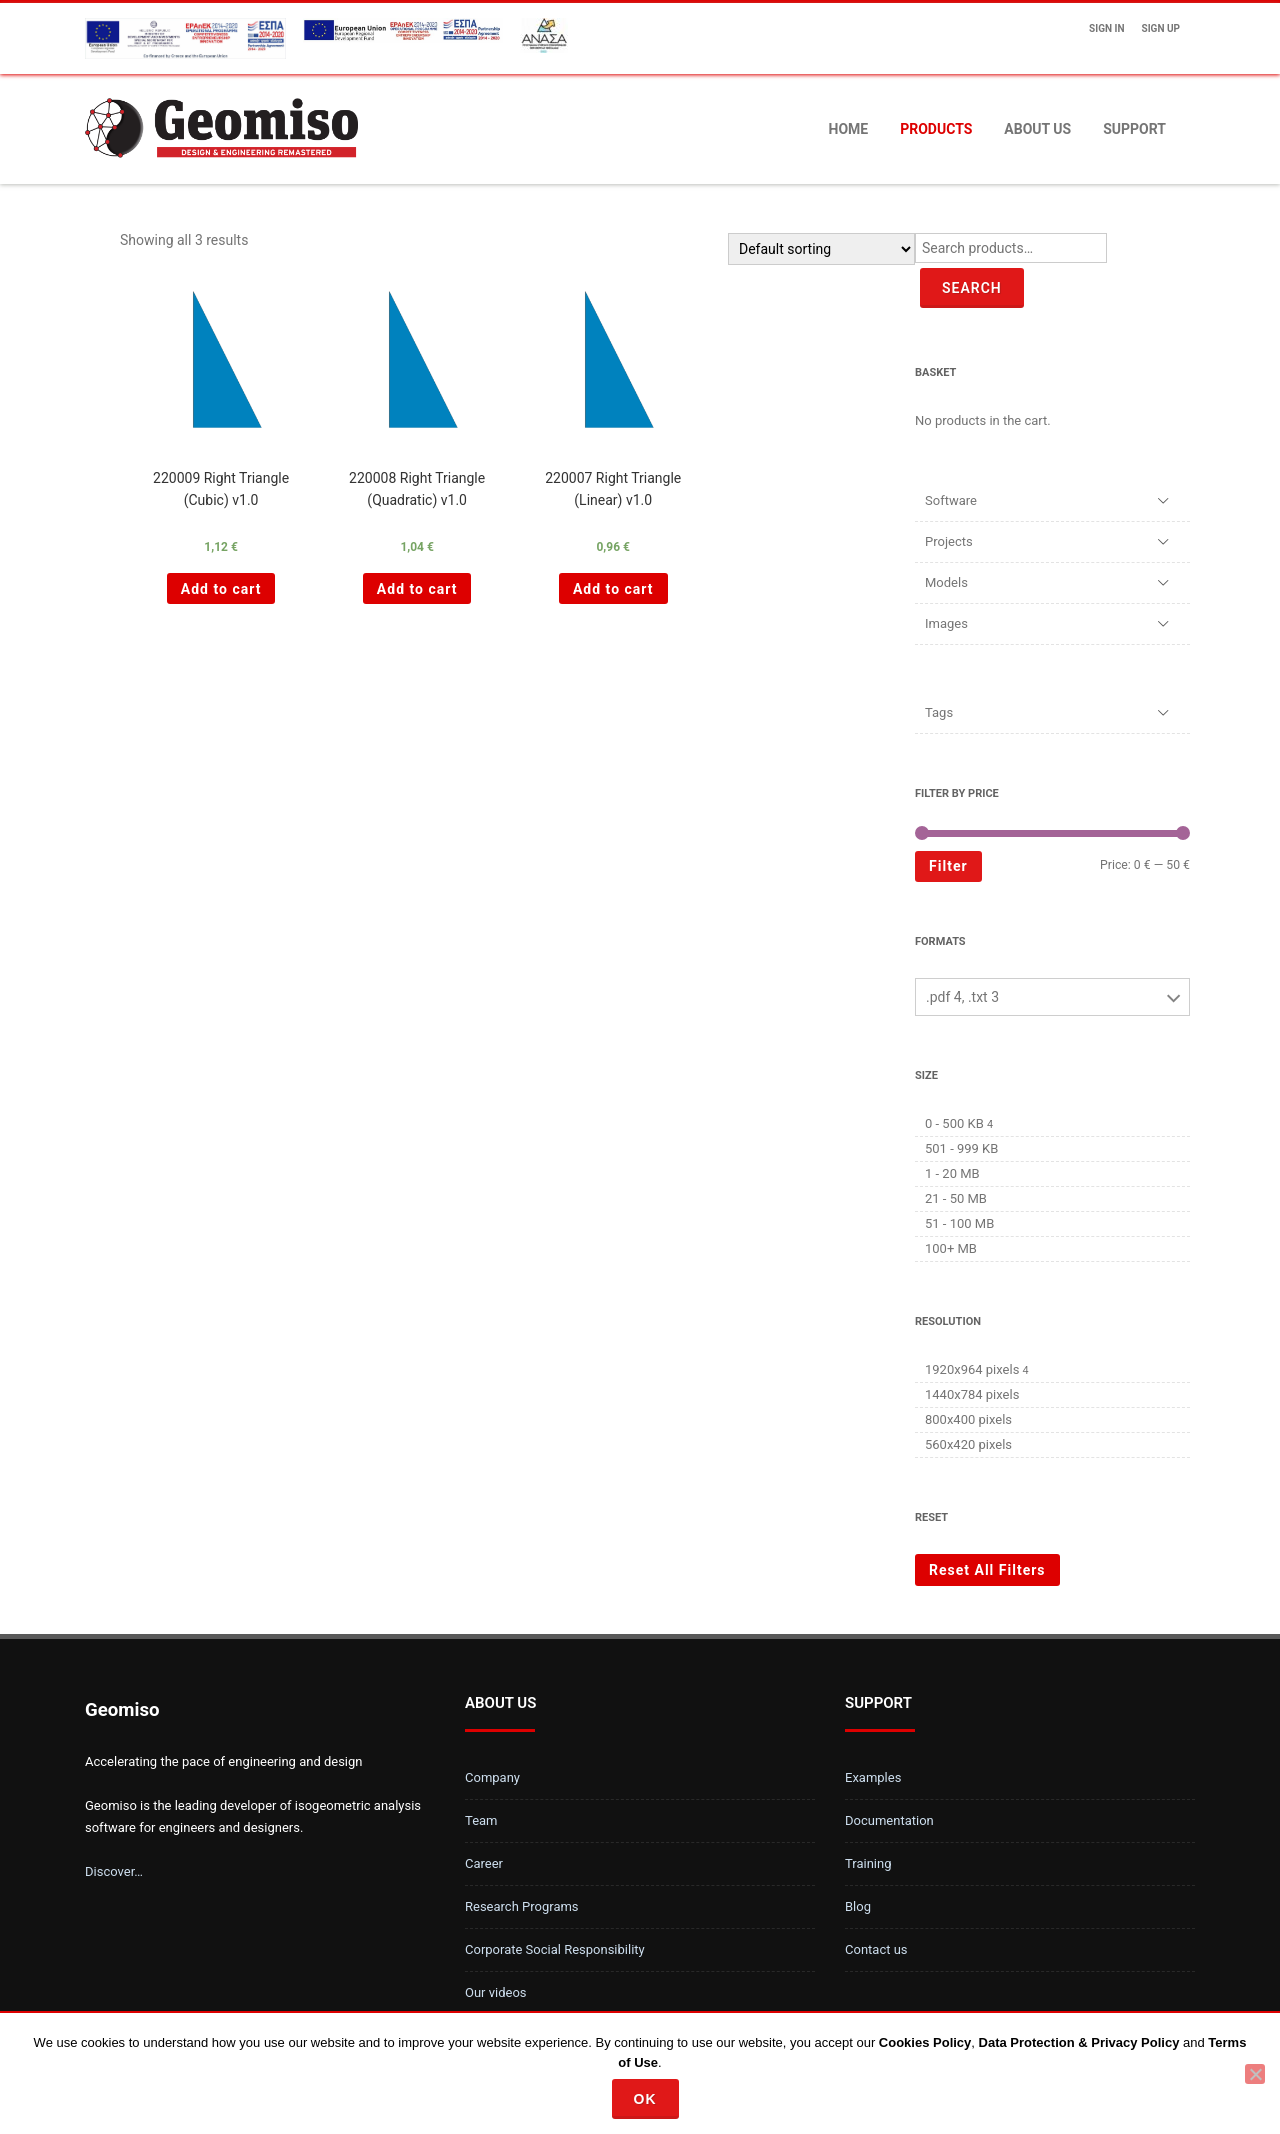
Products (936, 129)
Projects (949, 541)
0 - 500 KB (954, 1123)
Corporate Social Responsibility (555, 1949)
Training (868, 1863)
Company (492, 1777)
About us (1037, 129)
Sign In (1106, 28)
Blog (858, 1906)
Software (951, 500)
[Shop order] (821, 249)
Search (972, 288)
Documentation (889, 1820)
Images (946, 623)
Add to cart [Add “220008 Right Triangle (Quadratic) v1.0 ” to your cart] (417, 589)
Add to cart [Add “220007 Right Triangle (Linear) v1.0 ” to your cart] (613, 589)
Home (849, 129)
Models (946, 582)
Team (481, 1820)
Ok (645, 2099)
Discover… (114, 1871)
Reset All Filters (987, 1570)
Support (1134, 129)
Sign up (1161, 28)
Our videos (496, 1992)
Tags (939, 712)
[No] (1255, 2074)
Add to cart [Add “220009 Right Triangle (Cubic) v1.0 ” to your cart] (221, 589)
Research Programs (522, 1906)
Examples (873, 1777)
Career (484, 1863)
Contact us (876, 1949)
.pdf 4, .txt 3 (962, 997)
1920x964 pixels (972, 1369)
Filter (948, 866)
